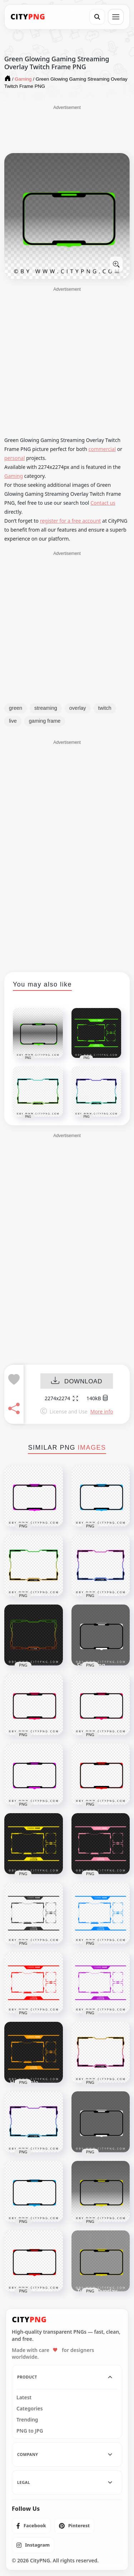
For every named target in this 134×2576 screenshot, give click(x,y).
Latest (23, 2397)
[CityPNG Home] (27, 17)
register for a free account (70, 520)
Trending (27, 2419)
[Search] (97, 17)
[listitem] (31, 2526)
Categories (29, 2408)
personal (14, 458)
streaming (45, 708)
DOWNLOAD (76, 1381)
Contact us (102, 502)
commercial (102, 449)
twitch (104, 708)
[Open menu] (116, 17)
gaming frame (45, 721)
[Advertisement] (67, 129)
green (15, 708)
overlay (77, 708)
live (13, 721)
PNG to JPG (29, 2431)
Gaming (13, 475)
